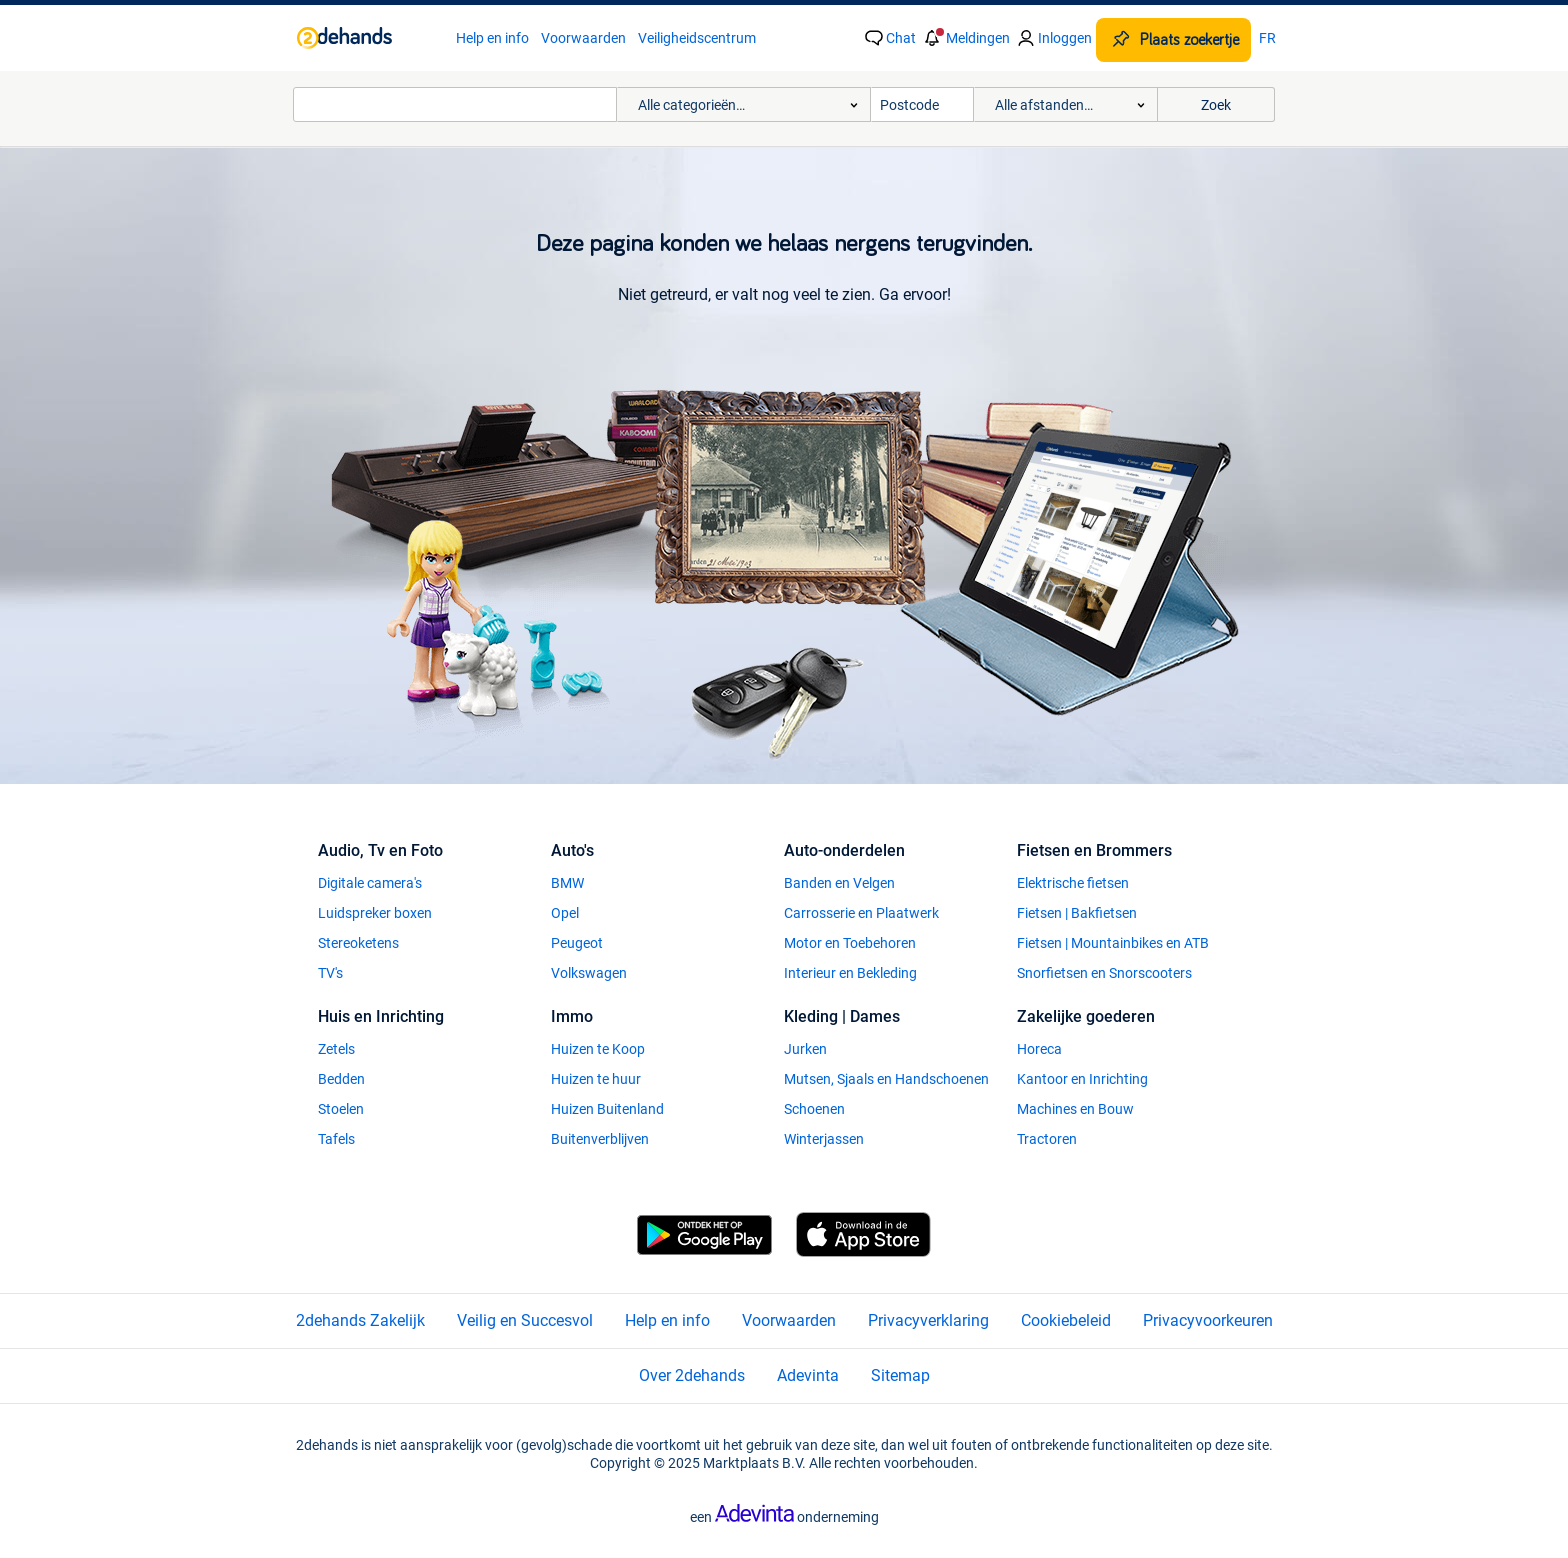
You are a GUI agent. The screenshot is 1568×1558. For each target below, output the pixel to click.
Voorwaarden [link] (583, 38)
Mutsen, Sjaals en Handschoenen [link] (886, 1079)
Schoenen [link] (814, 1109)
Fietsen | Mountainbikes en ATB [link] (1113, 943)
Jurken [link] (805, 1049)
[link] (366, 38)
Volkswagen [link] (589, 973)
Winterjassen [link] (824, 1139)
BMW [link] (567, 883)
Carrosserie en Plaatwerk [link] (861, 913)
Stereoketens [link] (358, 943)
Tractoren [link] (1047, 1139)
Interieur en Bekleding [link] (850, 973)
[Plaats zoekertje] (1173, 40)
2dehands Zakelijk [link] (360, 1320)
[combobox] (455, 104)
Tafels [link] (336, 1139)
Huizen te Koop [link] (598, 1049)
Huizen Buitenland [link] (607, 1109)
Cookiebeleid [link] (1066, 1320)
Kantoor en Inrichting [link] (1082, 1079)
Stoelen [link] (341, 1109)
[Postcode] (922, 104)
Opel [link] (565, 913)
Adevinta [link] (808, 1375)
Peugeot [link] (577, 943)
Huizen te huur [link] (596, 1079)
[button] (965, 38)
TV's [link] (330, 973)
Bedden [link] (341, 1079)
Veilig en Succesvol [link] (525, 1320)
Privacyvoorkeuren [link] (1208, 1320)
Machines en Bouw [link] (1075, 1109)
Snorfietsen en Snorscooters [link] (1104, 973)
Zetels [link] (336, 1049)
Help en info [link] (492, 38)
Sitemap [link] (900, 1375)
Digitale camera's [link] (370, 883)
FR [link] (1267, 38)
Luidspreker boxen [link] (375, 913)
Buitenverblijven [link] (600, 1139)
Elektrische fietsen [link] (1073, 883)
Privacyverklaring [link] (928, 1320)
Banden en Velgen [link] (839, 883)
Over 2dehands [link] (692, 1375)
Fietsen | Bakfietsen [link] (1077, 913)
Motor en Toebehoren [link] (850, 943)
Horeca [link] (1039, 1049)
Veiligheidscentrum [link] (697, 38)
